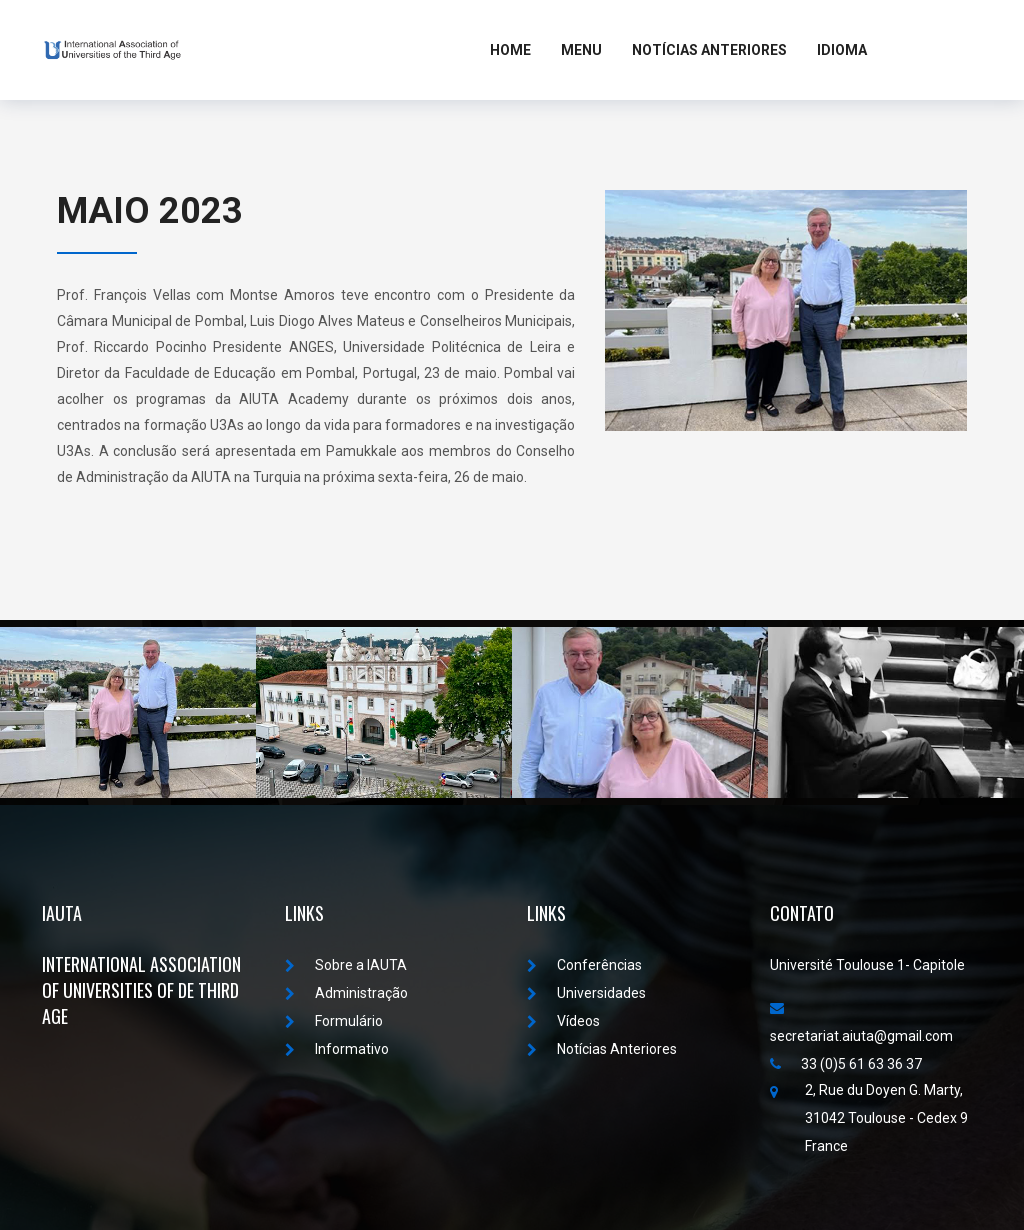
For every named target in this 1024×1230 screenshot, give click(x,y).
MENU (581, 50)
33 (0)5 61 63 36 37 (846, 1064)
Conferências (584, 965)
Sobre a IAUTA (346, 965)
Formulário (334, 1021)
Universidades (586, 993)
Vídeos (563, 1021)
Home (510, 50)
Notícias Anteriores (709, 50)
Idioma (842, 50)
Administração (346, 993)
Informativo (337, 1049)
